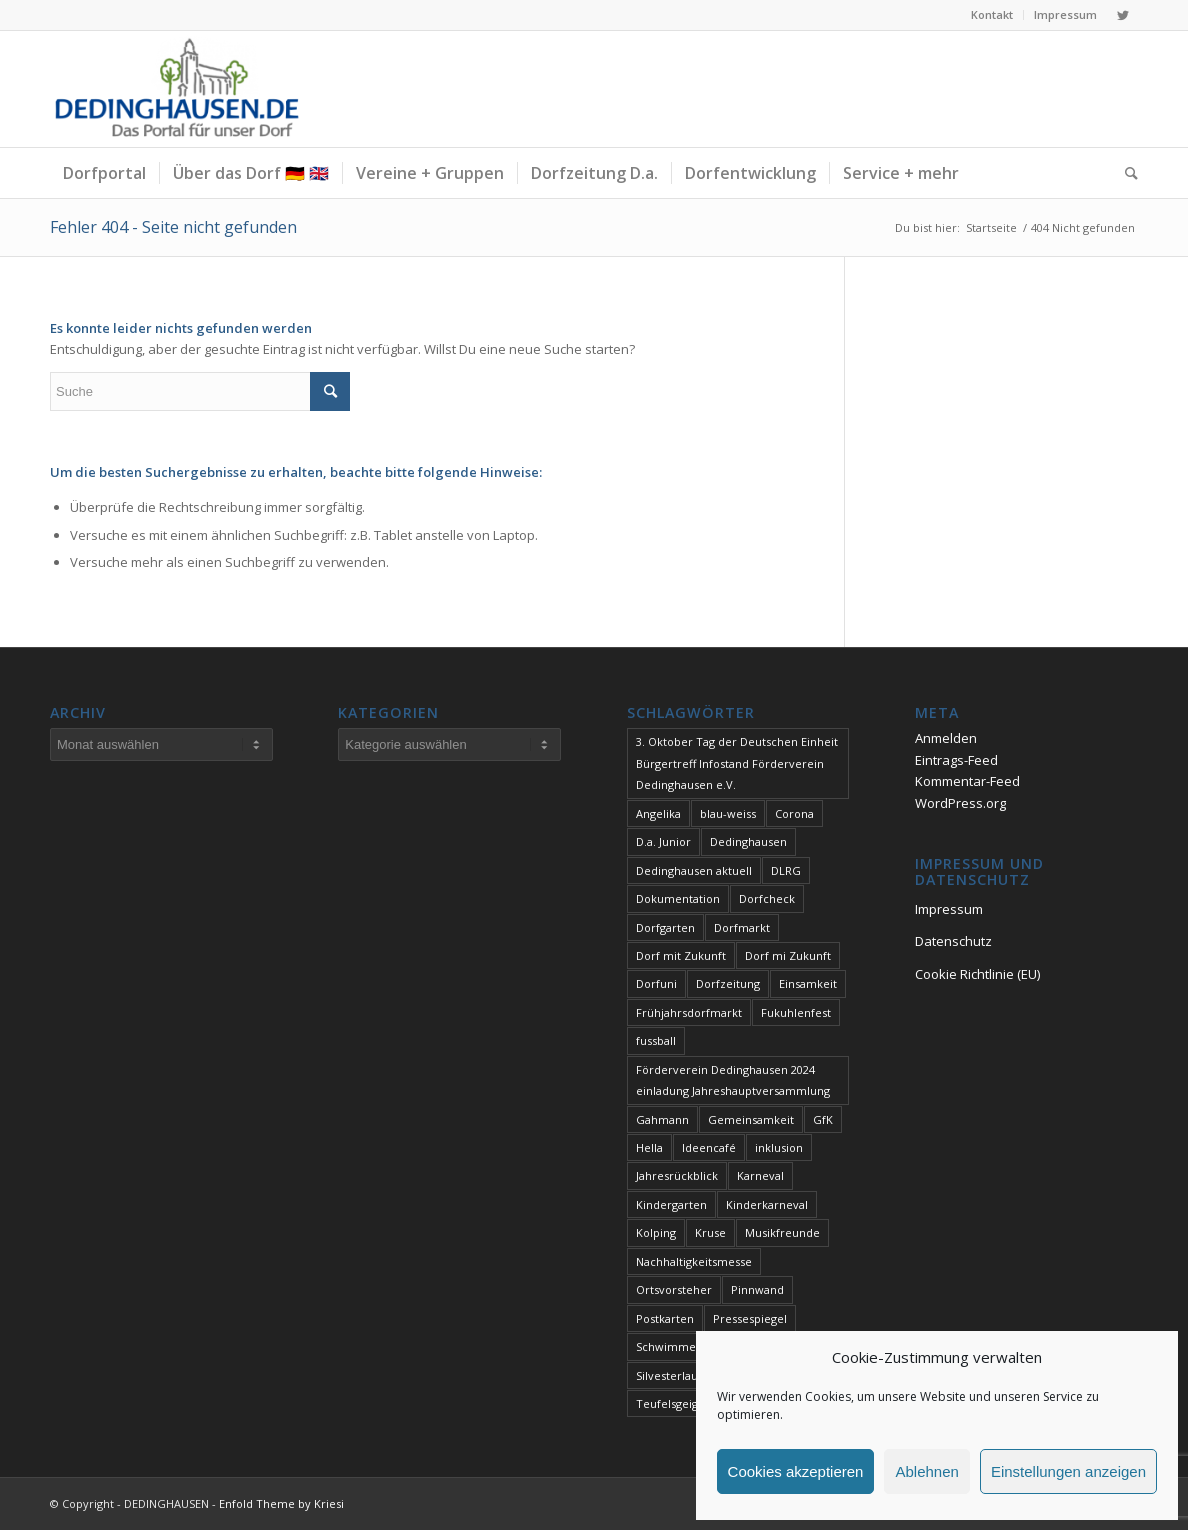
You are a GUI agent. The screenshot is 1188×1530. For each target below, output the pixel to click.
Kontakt (992, 14)
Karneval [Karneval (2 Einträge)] (760, 1175)
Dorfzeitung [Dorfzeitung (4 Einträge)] (728, 983)
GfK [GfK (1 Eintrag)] (823, 1119)
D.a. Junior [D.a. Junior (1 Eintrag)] (663, 841)
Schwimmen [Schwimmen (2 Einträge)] (669, 1346)
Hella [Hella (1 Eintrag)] (649, 1147)
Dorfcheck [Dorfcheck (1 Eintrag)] (767, 898)
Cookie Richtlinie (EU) (977, 974)
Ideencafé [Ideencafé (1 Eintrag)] (709, 1147)
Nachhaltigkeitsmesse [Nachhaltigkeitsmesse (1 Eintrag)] (694, 1261)
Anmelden (946, 738)
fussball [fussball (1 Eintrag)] (656, 1040)
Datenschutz (953, 941)
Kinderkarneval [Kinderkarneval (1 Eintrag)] (767, 1204)
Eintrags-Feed (956, 760)
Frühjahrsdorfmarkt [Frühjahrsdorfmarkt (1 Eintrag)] (689, 1012)
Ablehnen (926, 1471)
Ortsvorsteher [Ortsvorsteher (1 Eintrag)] (674, 1289)
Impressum (1065, 14)
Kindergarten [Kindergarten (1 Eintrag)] (671, 1204)
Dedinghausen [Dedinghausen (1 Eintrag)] (748, 841)
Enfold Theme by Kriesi (281, 1503)
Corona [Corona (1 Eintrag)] (794, 813)
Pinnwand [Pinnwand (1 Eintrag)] (757, 1289)
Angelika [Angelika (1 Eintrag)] (658, 813)
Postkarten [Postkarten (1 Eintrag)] (665, 1318)
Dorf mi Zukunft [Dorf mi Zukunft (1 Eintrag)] (788, 955)
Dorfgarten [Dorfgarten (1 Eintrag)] (665, 927)
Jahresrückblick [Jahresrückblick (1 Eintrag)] (677, 1175)
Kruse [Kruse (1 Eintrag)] (710, 1232)
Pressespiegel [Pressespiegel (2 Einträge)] (750, 1318)
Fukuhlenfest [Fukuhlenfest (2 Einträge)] (796, 1012)
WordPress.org (960, 803)
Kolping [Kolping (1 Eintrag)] (656, 1232)
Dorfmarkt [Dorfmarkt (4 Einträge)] (742, 927)
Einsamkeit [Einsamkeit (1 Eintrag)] (808, 983)
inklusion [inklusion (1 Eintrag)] (779, 1147)
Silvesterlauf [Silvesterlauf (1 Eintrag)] (669, 1375)
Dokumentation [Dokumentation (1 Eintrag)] (678, 898)
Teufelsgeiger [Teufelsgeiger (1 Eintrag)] (673, 1403)
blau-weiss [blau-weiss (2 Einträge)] (728, 813)
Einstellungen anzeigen (1068, 1471)
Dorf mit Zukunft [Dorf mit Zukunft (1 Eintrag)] (681, 955)
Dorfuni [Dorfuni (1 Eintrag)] (656, 983)
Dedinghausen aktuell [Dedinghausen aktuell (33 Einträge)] (694, 870)
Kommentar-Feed (967, 781)
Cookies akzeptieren (796, 1471)
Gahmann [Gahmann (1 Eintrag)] (662, 1119)
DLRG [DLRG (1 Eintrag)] (786, 870)
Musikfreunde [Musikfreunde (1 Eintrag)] (782, 1232)
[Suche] (1125, 173)
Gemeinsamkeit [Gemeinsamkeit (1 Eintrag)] (751, 1119)
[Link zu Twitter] (1123, 15)
